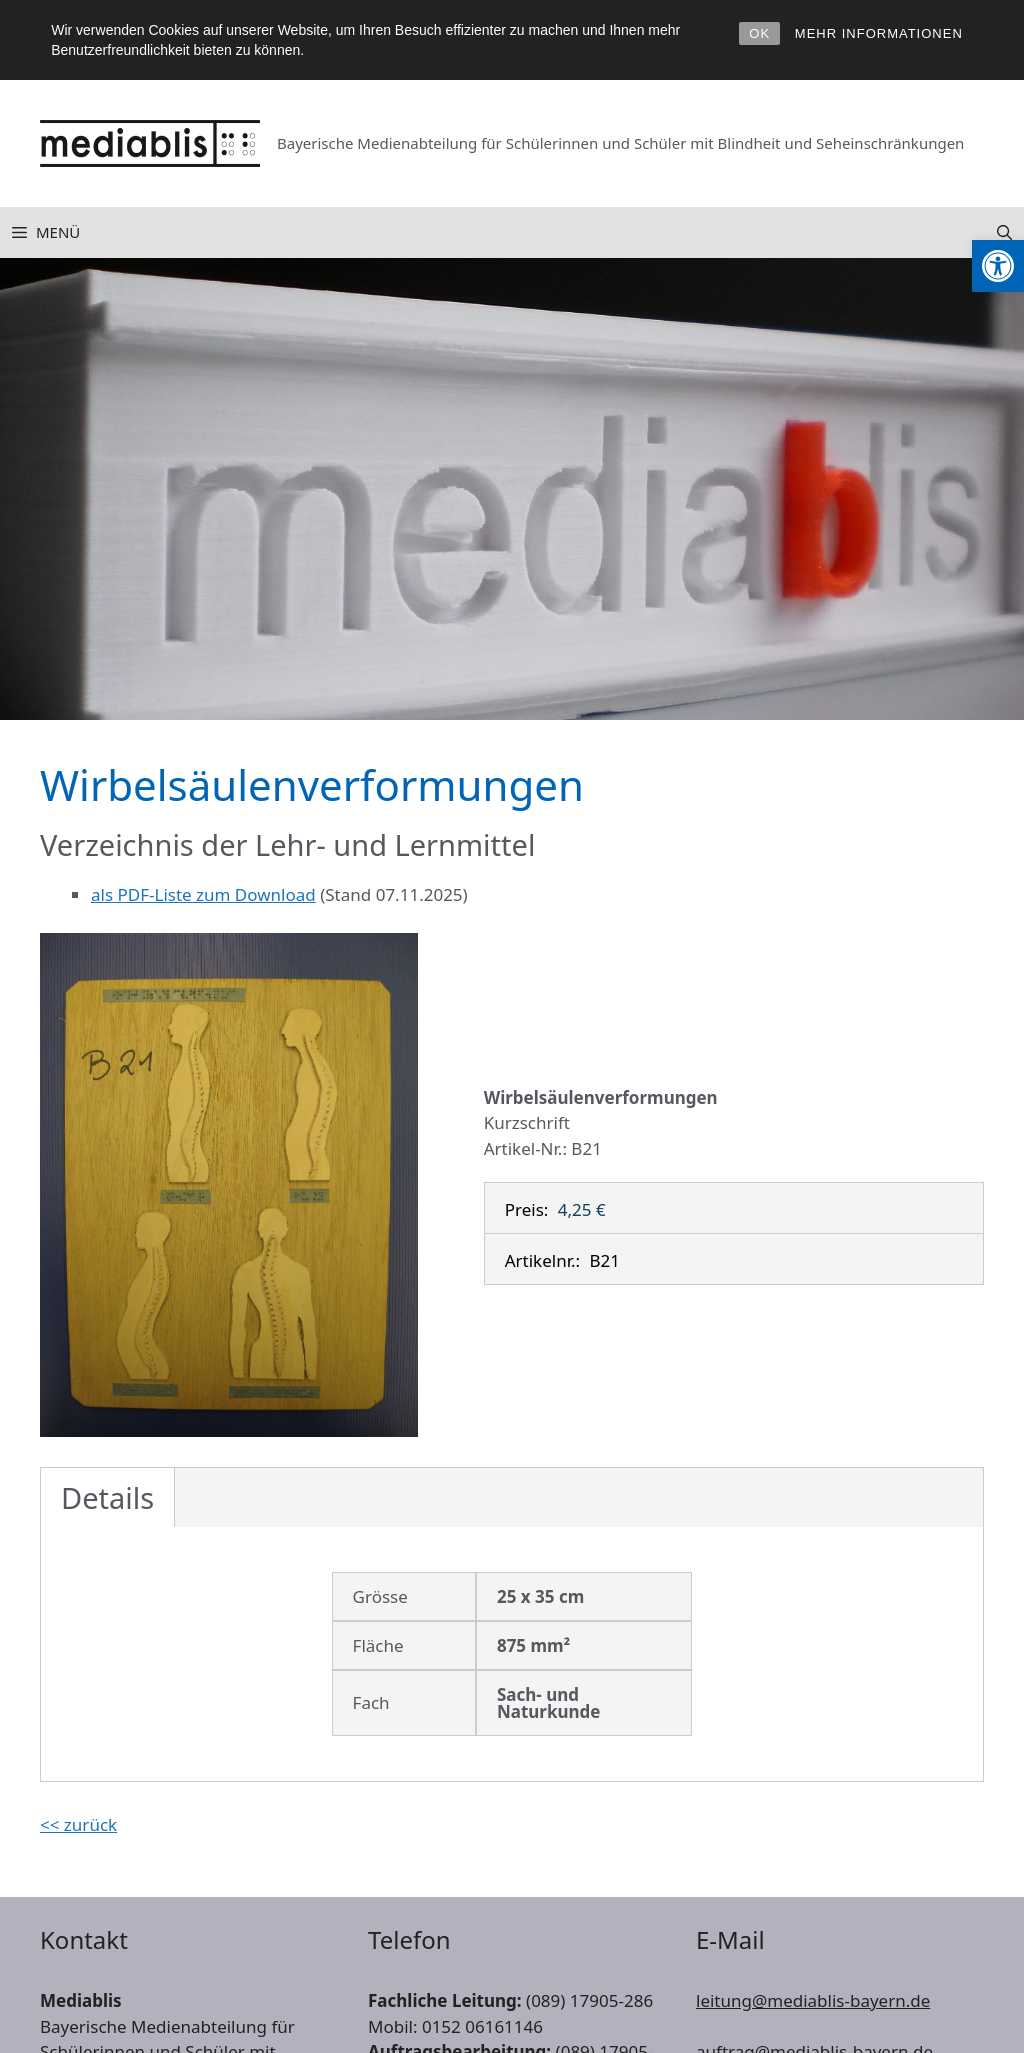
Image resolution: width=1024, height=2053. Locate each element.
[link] (998, 266)
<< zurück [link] (78, 1824)
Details (107, 1497)
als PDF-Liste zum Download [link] (203, 894)
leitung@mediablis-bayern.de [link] (813, 2000)
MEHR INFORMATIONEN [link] (879, 33)
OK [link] (759, 33)
